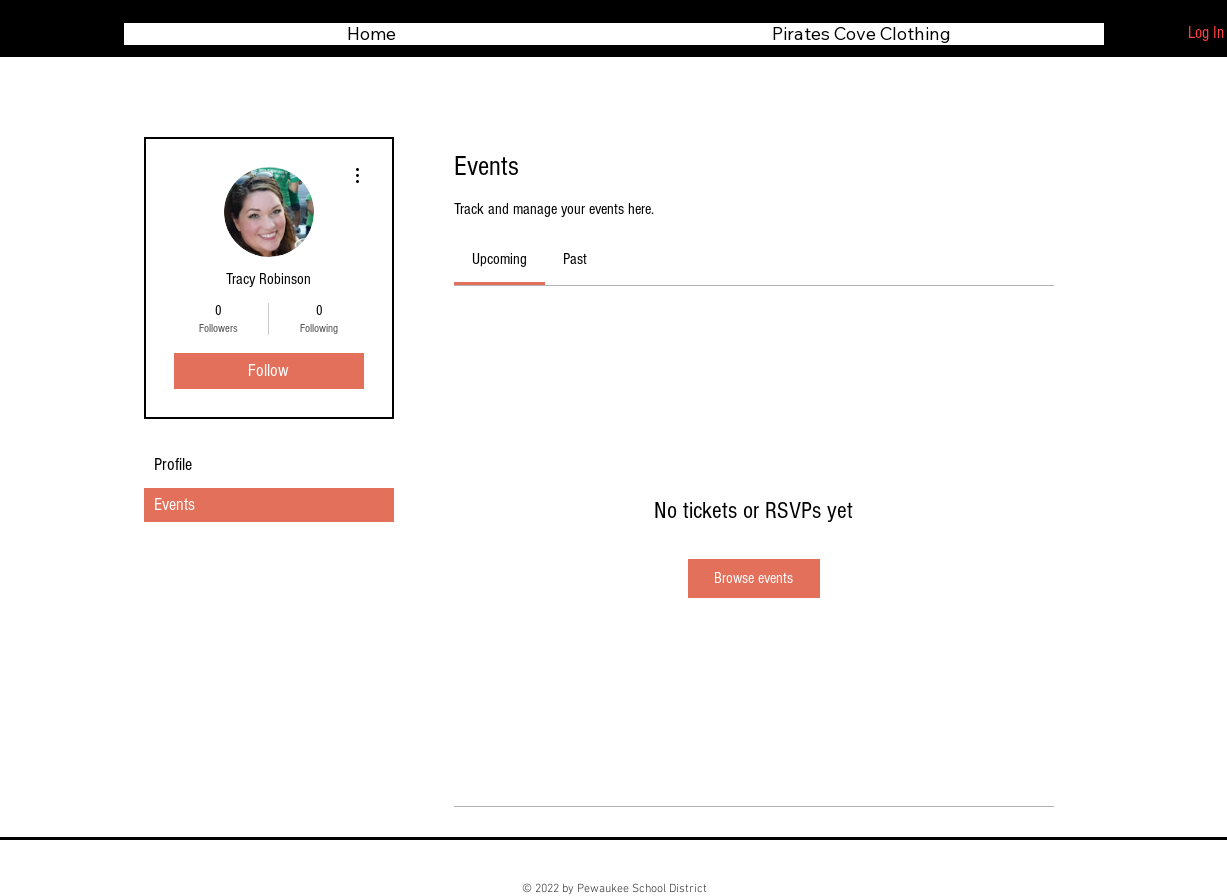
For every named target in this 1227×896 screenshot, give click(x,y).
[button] (861, 34)
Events (174, 504)
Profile (173, 464)
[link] (499, 259)
